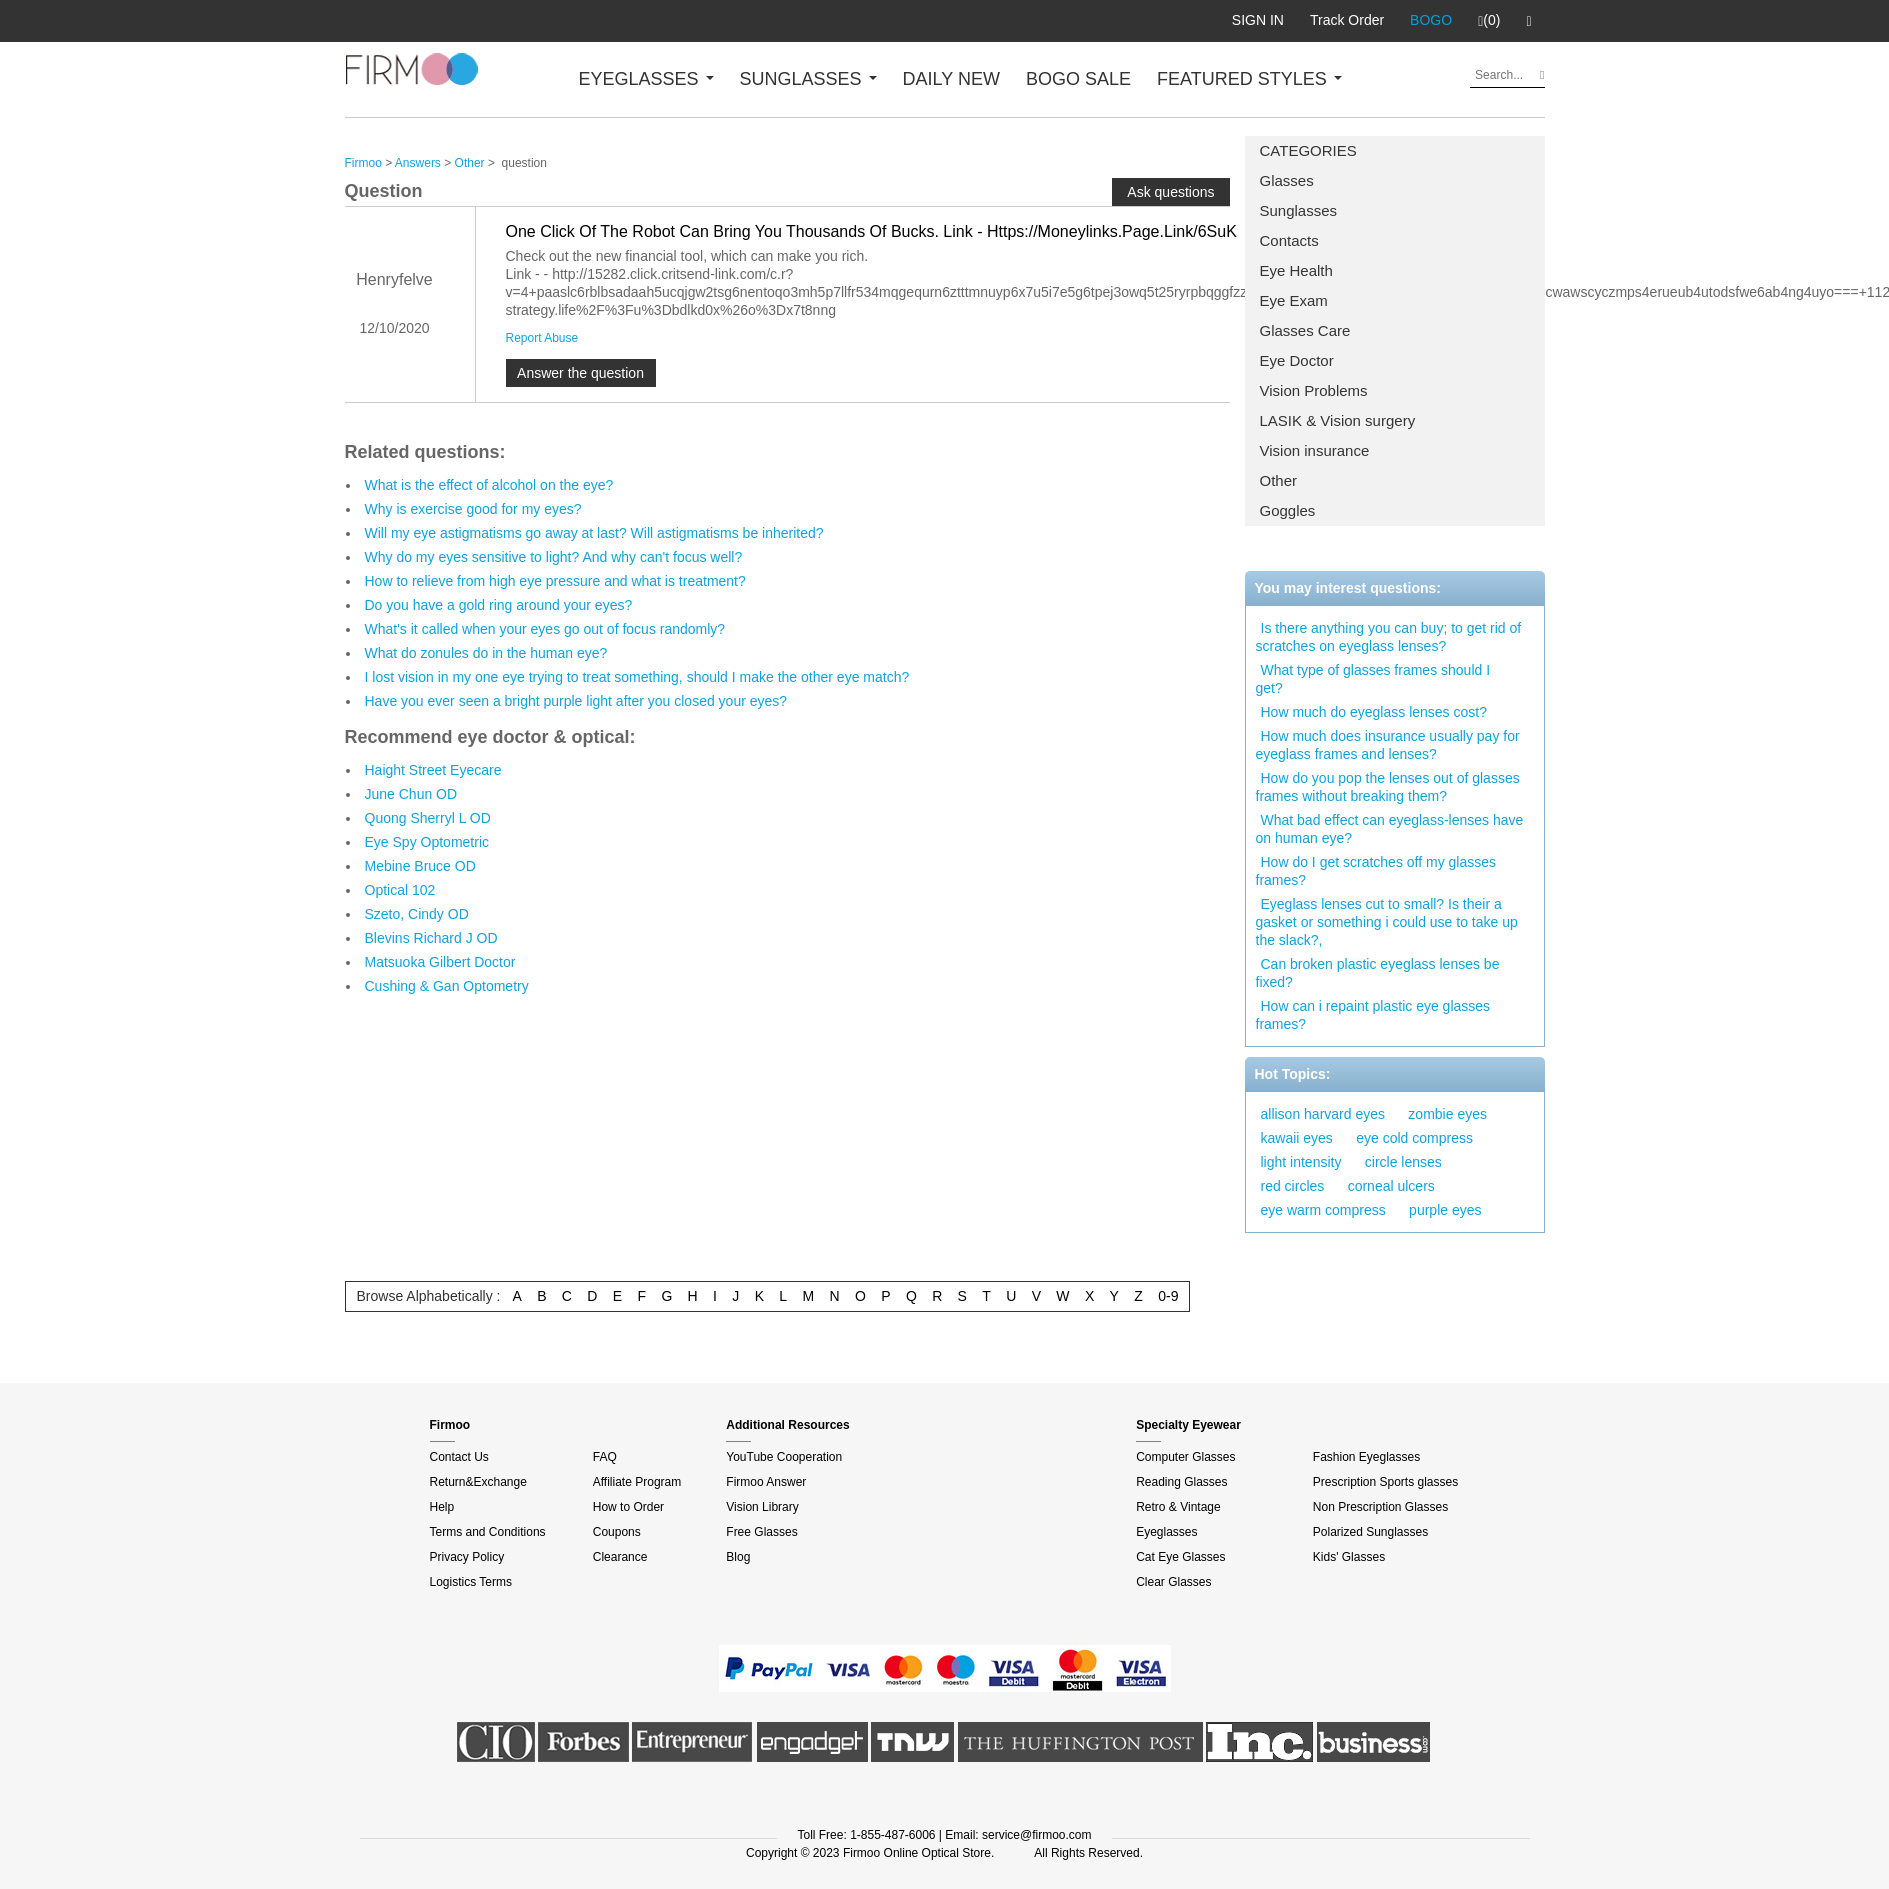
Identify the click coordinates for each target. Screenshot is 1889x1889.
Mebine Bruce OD (420, 866)
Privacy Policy (467, 1557)
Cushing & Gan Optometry (447, 986)
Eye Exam (1294, 300)
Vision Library (762, 1507)
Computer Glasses (1185, 1457)
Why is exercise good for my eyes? (473, 509)
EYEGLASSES (646, 79)
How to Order (628, 1507)
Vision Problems (1314, 390)
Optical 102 (400, 890)
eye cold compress (1414, 1138)
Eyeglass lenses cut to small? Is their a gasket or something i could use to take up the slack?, (1387, 922)
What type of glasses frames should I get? (1373, 679)
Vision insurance (1315, 450)
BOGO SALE (1078, 79)
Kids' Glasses (1349, 1557)
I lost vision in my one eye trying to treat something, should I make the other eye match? (637, 677)
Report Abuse (542, 338)
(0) (1489, 21)
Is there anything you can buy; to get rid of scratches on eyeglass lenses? (1389, 637)
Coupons (617, 1532)
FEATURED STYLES (1249, 79)
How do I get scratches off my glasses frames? (1376, 871)
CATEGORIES (1308, 150)
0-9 (1168, 1296)
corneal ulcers (1391, 1186)
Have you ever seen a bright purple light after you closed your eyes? (576, 701)
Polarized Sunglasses (1370, 1532)
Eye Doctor (1297, 360)
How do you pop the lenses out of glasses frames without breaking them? (1388, 787)
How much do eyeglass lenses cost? (1374, 712)
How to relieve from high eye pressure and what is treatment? (555, 581)
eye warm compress (1323, 1210)
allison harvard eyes (1323, 1114)
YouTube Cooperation (784, 1457)
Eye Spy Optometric (427, 842)
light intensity (1301, 1162)
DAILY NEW (951, 79)
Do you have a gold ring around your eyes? (499, 605)
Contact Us (459, 1457)
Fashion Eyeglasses (1366, 1457)
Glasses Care (1305, 330)
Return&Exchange (478, 1482)
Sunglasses (1299, 210)
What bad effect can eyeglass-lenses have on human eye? (1390, 829)
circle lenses (1403, 1162)
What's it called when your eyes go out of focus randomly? (545, 629)
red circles (1293, 1186)
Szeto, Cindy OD (417, 914)
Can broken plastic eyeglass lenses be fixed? (1378, 973)
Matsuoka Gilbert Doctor (440, 962)
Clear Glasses (1173, 1582)
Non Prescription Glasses (1380, 1507)
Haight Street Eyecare (433, 770)
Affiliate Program (637, 1482)
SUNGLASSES (808, 79)
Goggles (1288, 510)
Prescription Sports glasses (1385, 1482)
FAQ (605, 1457)
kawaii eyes (1297, 1138)
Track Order (1347, 20)
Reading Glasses (1181, 1482)
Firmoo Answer (766, 1482)
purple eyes (1445, 1210)
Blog (738, 1557)
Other (1279, 480)
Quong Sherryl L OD (428, 818)
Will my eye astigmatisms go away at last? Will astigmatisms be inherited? (594, 533)
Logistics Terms (471, 1582)
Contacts (1289, 240)
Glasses (1287, 180)
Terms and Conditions (488, 1532)
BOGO (1431, 20)
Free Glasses (761, 1532)
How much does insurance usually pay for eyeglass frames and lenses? (1388, 745)
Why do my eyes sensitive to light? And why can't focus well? (554, 557)
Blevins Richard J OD (431, 938)
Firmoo (363, 163)
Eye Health (1296, 270)
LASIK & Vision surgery (1338, 420)
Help (442, 1507)
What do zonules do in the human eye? (486, 653)
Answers (418, 163)
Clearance (620, 1557)
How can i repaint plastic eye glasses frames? (1373, 1015)
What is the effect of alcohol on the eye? (489, 485)
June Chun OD (411, 794)
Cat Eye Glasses (1180, 1557)
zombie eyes (1447, 1114)
